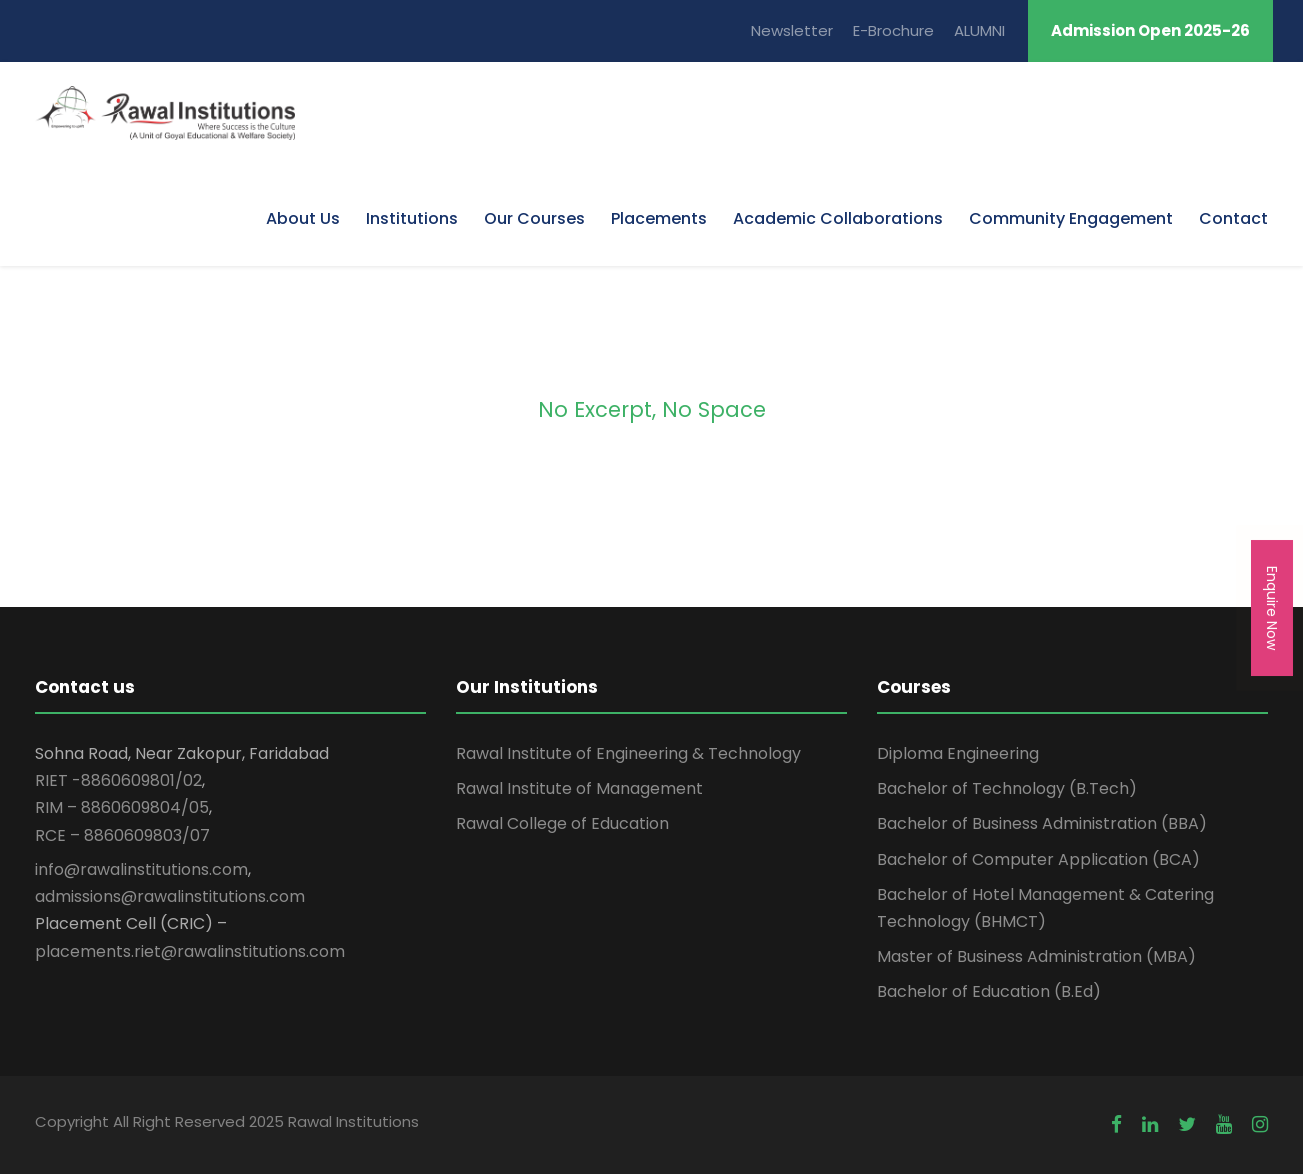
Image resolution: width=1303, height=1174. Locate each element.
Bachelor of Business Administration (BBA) (1042, 823)
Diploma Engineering (958, 753)
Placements (659, 218)
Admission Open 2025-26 (1150, 30)
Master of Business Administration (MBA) (1036, 956)
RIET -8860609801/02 (118, 780)
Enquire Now (1272, 608)
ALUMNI (979, 30)
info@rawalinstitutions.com (141, 869)
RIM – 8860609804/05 (122, 807)
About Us (303, 218)
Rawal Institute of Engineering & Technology (628, 753)
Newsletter (792, 30)
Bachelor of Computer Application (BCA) (1038, 859)
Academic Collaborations (838, 218)
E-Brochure (893, 30)
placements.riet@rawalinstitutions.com (190, 951)
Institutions (412, 218)
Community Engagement (1071, 218)
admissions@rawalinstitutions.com (170, 896)
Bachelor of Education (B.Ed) (989, 991)
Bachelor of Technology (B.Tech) (1007, 788)
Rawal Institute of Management (579, 788)
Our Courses (534, 218)
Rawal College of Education (562, 823)
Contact (1233, 218)
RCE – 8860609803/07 (122, 835)
